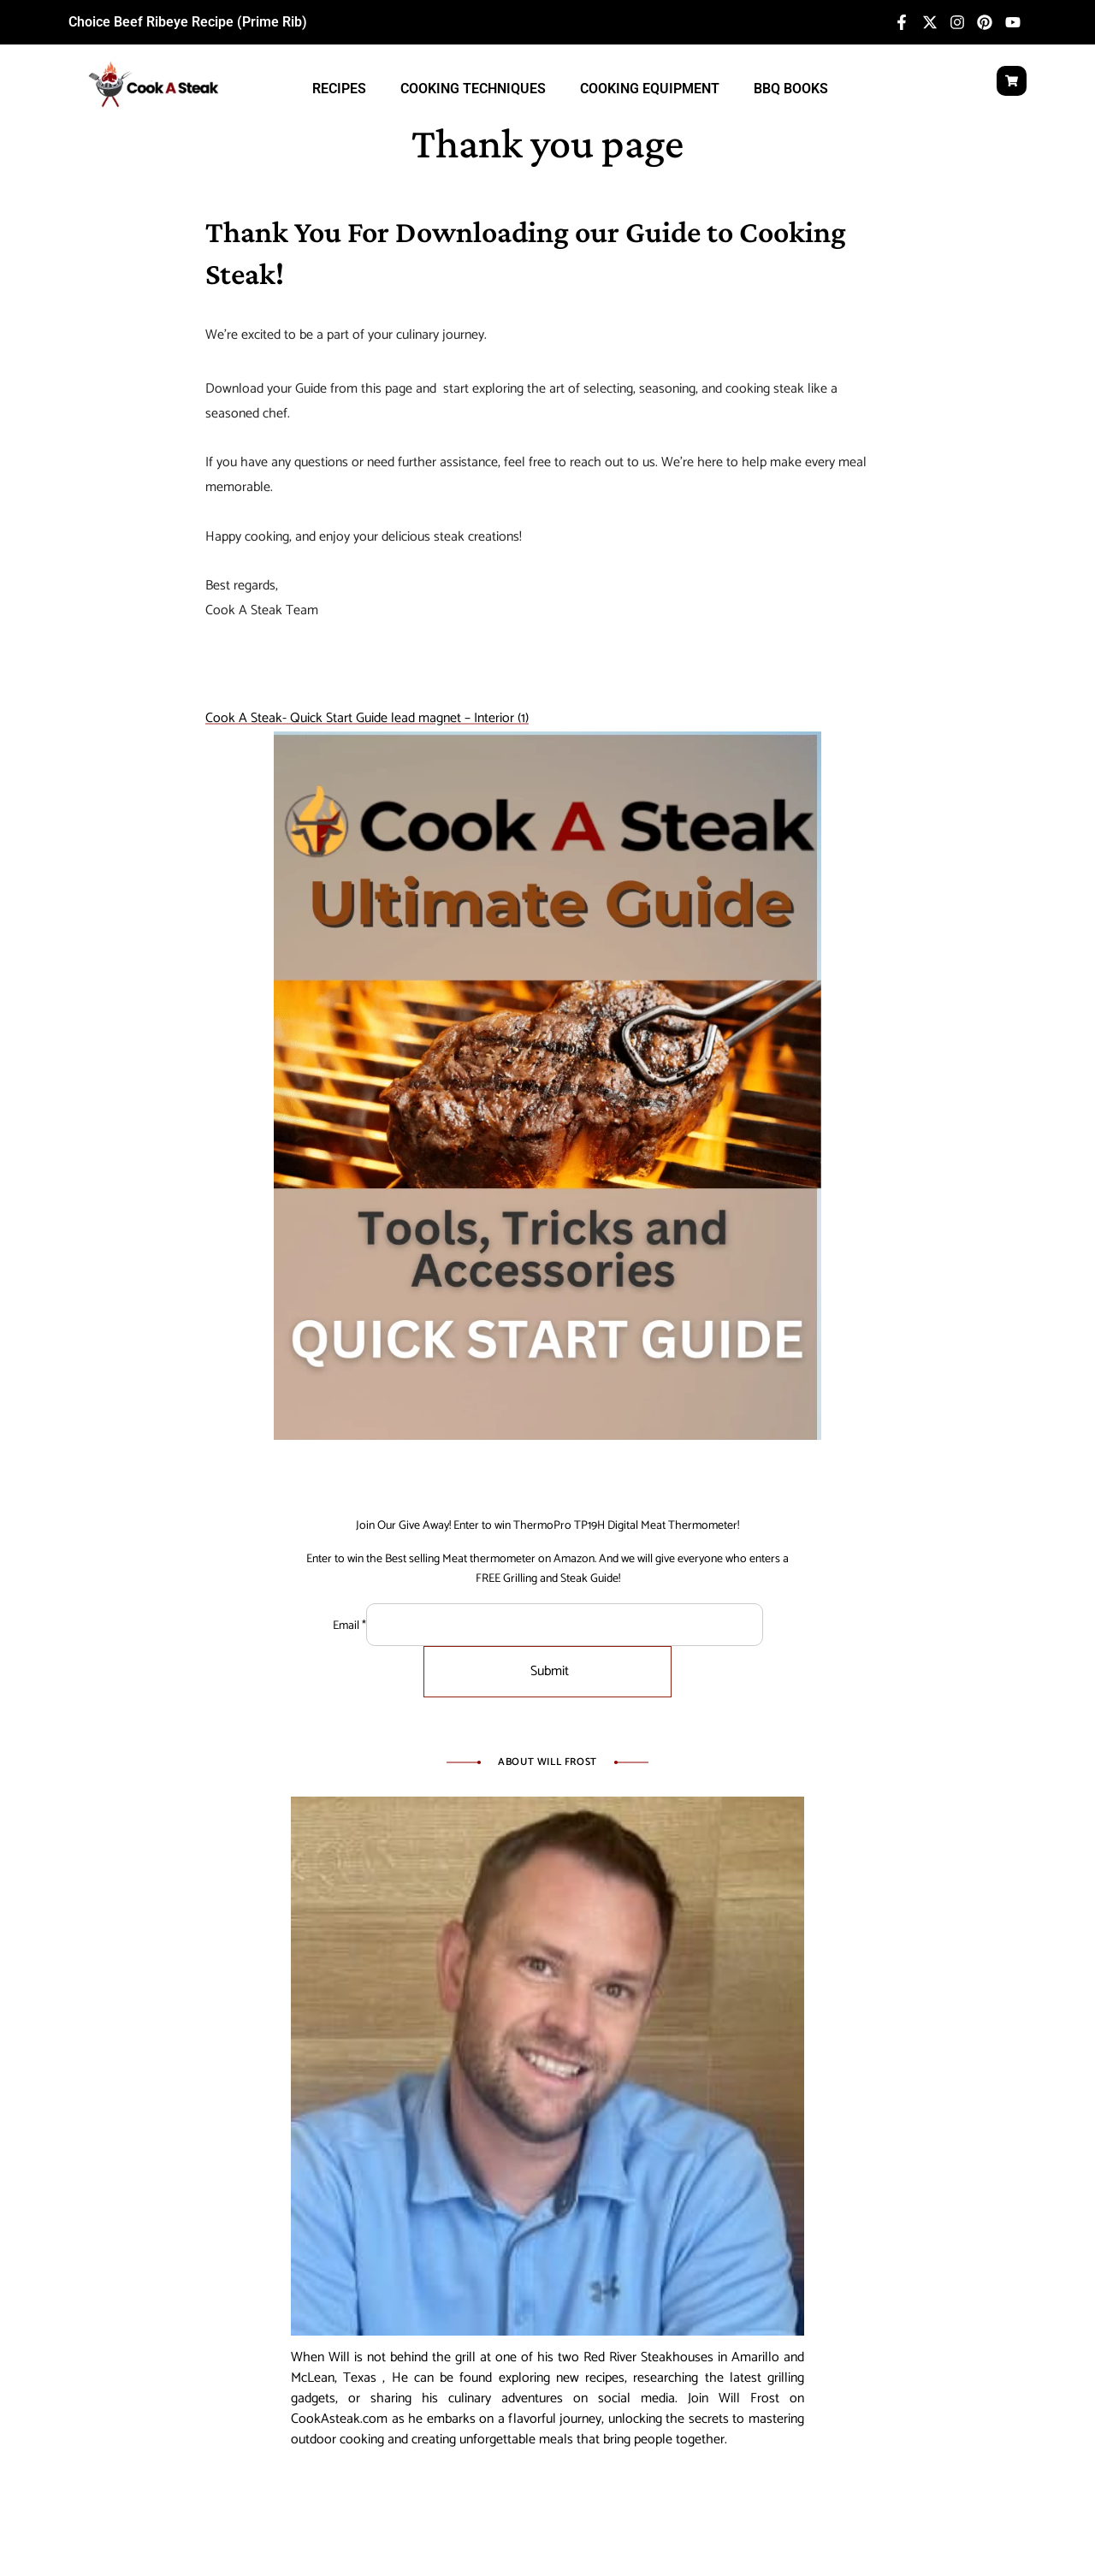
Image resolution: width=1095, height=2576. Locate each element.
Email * (349, 1626)
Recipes (339, 88)
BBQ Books (791, 88)
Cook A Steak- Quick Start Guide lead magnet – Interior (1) (367, 718)
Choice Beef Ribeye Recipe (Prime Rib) (187, 22)
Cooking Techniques (473, 88)
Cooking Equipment (649, 88)
